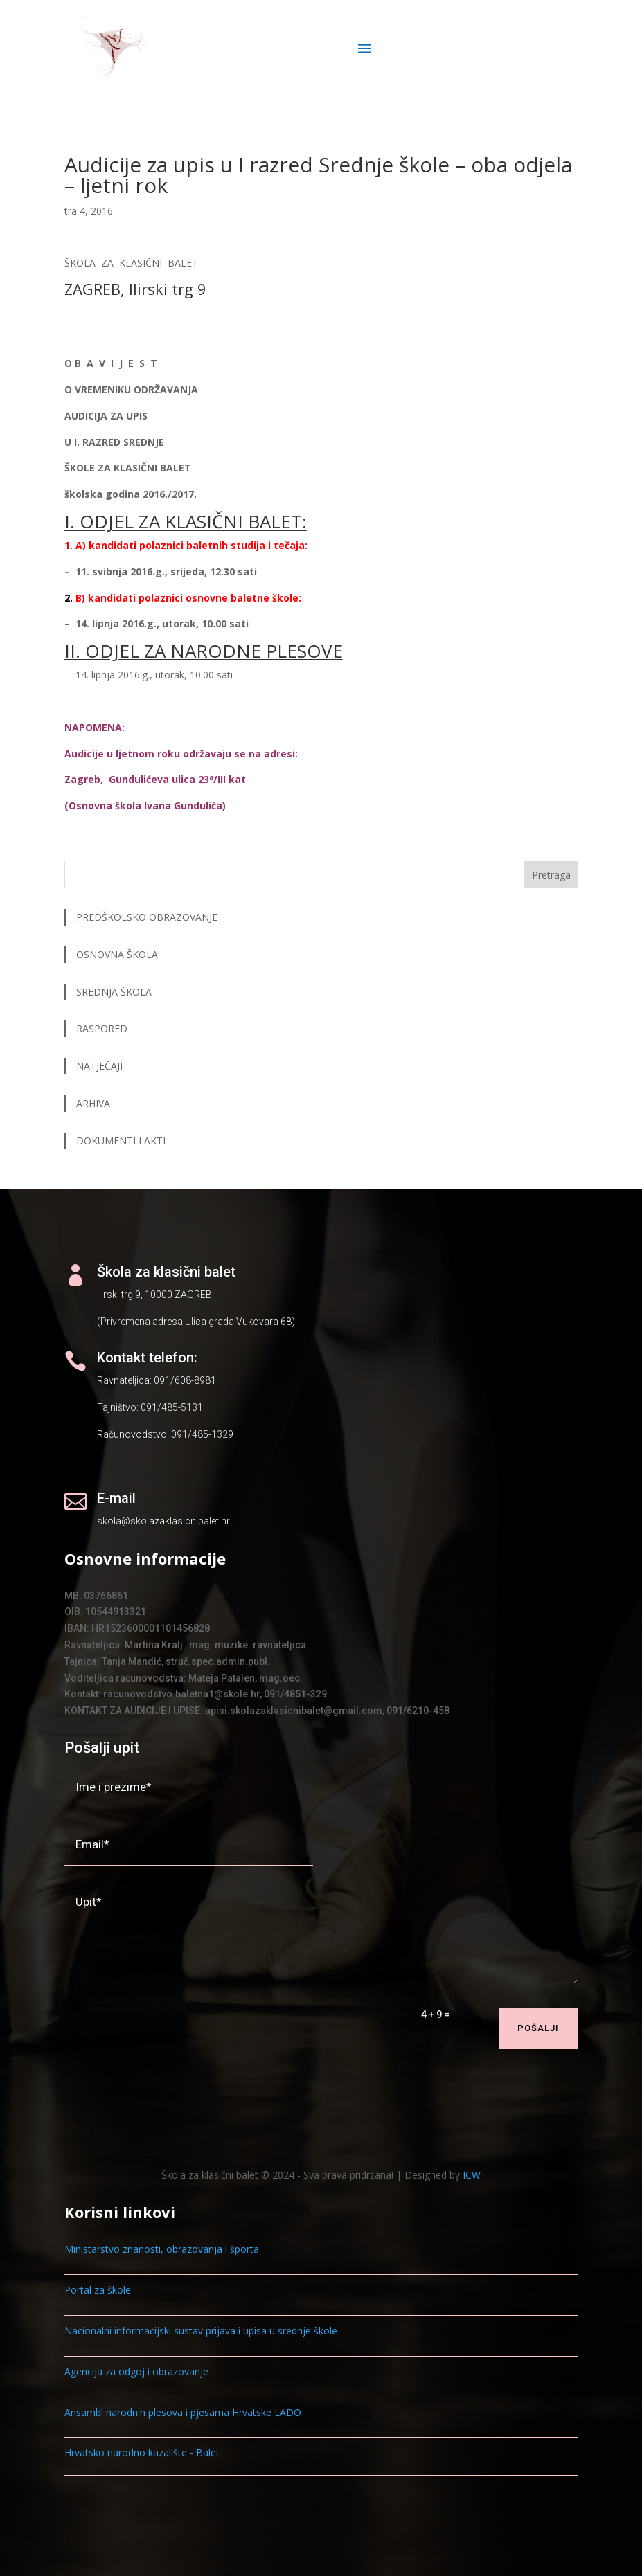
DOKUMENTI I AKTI (121, 1140)
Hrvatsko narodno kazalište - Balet (142, 2452)
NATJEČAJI (100, 1065)
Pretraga (551, 874)
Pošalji (538, 2028)
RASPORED (103, 1028)
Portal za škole (97, 2289)
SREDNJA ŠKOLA (114, 991)
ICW (472, 2174)
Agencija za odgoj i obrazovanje (136, 2371)
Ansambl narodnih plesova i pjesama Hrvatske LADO (182, 2412)
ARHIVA (93, 1103)
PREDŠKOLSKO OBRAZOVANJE (146, 917)
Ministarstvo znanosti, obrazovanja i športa (161, 2248)
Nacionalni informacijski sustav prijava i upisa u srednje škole (200, 2330)
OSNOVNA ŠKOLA (117, 954)
